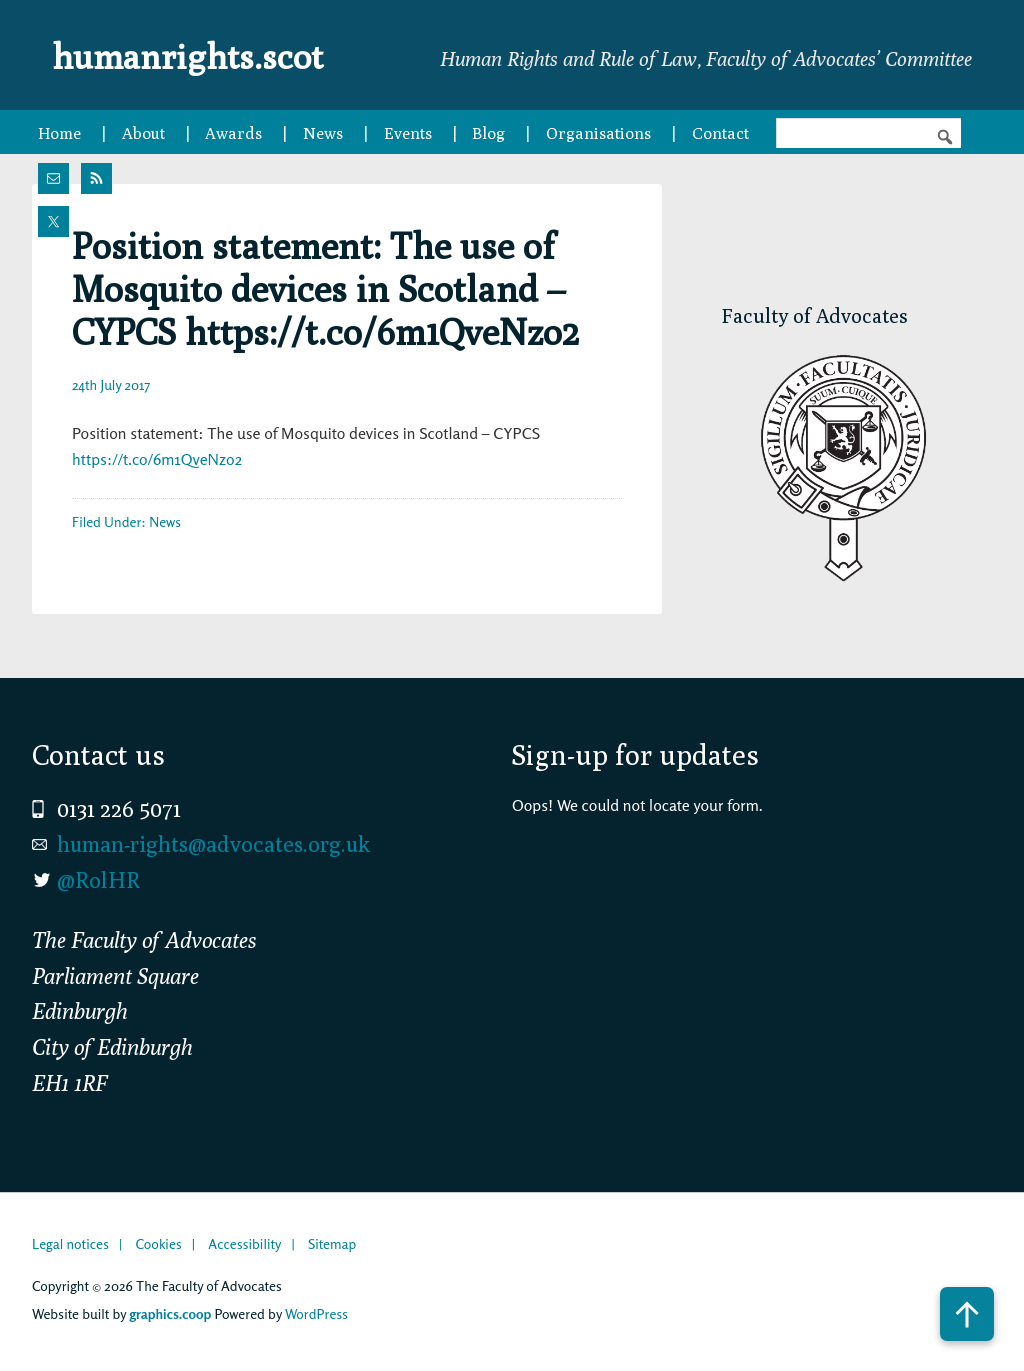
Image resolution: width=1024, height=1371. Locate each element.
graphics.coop (170, 1313)
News (165, 521)
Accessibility (244, 1243)
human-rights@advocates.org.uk (213, 844)
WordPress (316, 1313)
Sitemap (332, 1243)
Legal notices (70, 1243)
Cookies (158, 1243)
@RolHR (98, 880)
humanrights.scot (210, 54)
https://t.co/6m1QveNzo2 (157, 459)
